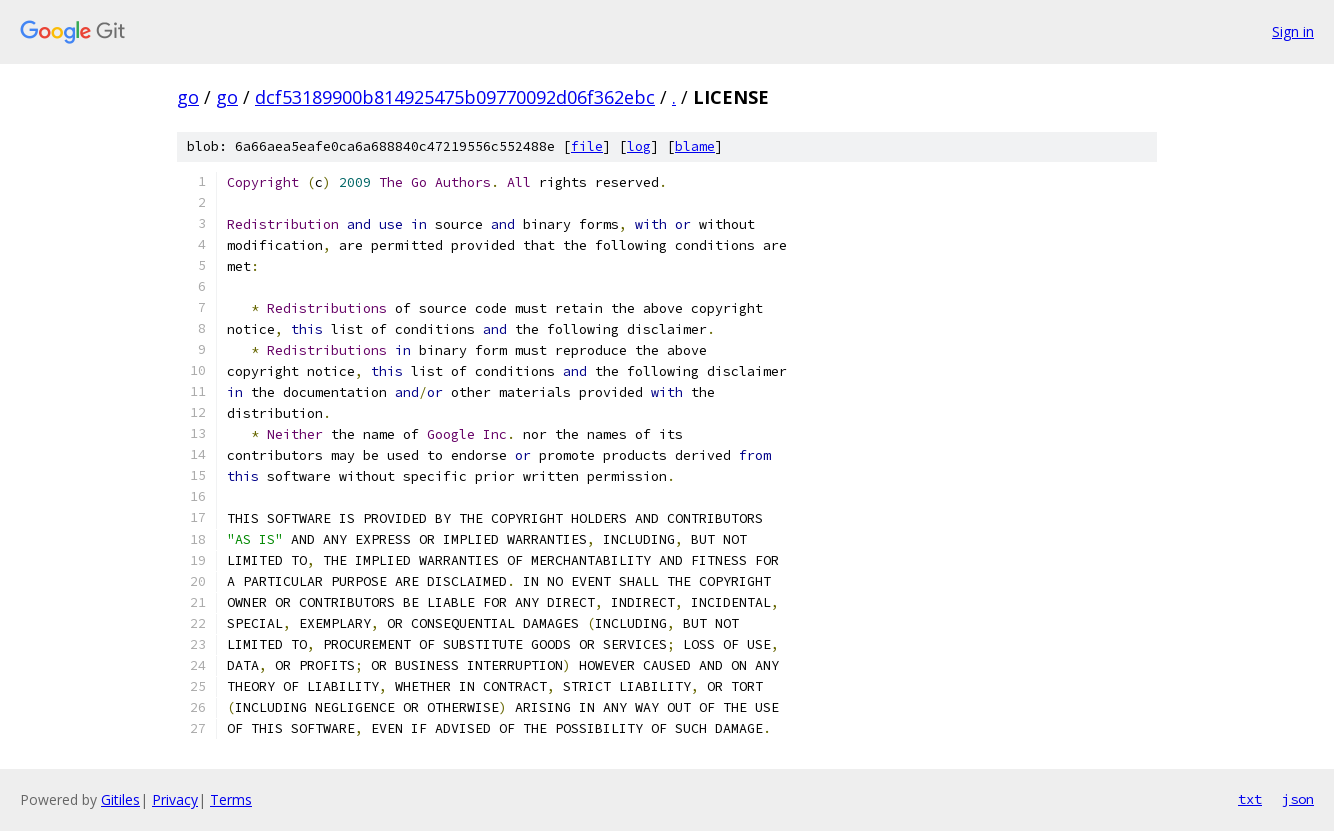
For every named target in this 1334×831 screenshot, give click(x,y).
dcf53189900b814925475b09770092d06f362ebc (455, 97)
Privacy (175, 799)
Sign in (1293, 31)
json (1298, 799)
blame (695, 146)
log (639, 146)
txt (1250, 799)
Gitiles (120, 799)
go (188, 97)
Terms (231, 799)
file (587, 146)
